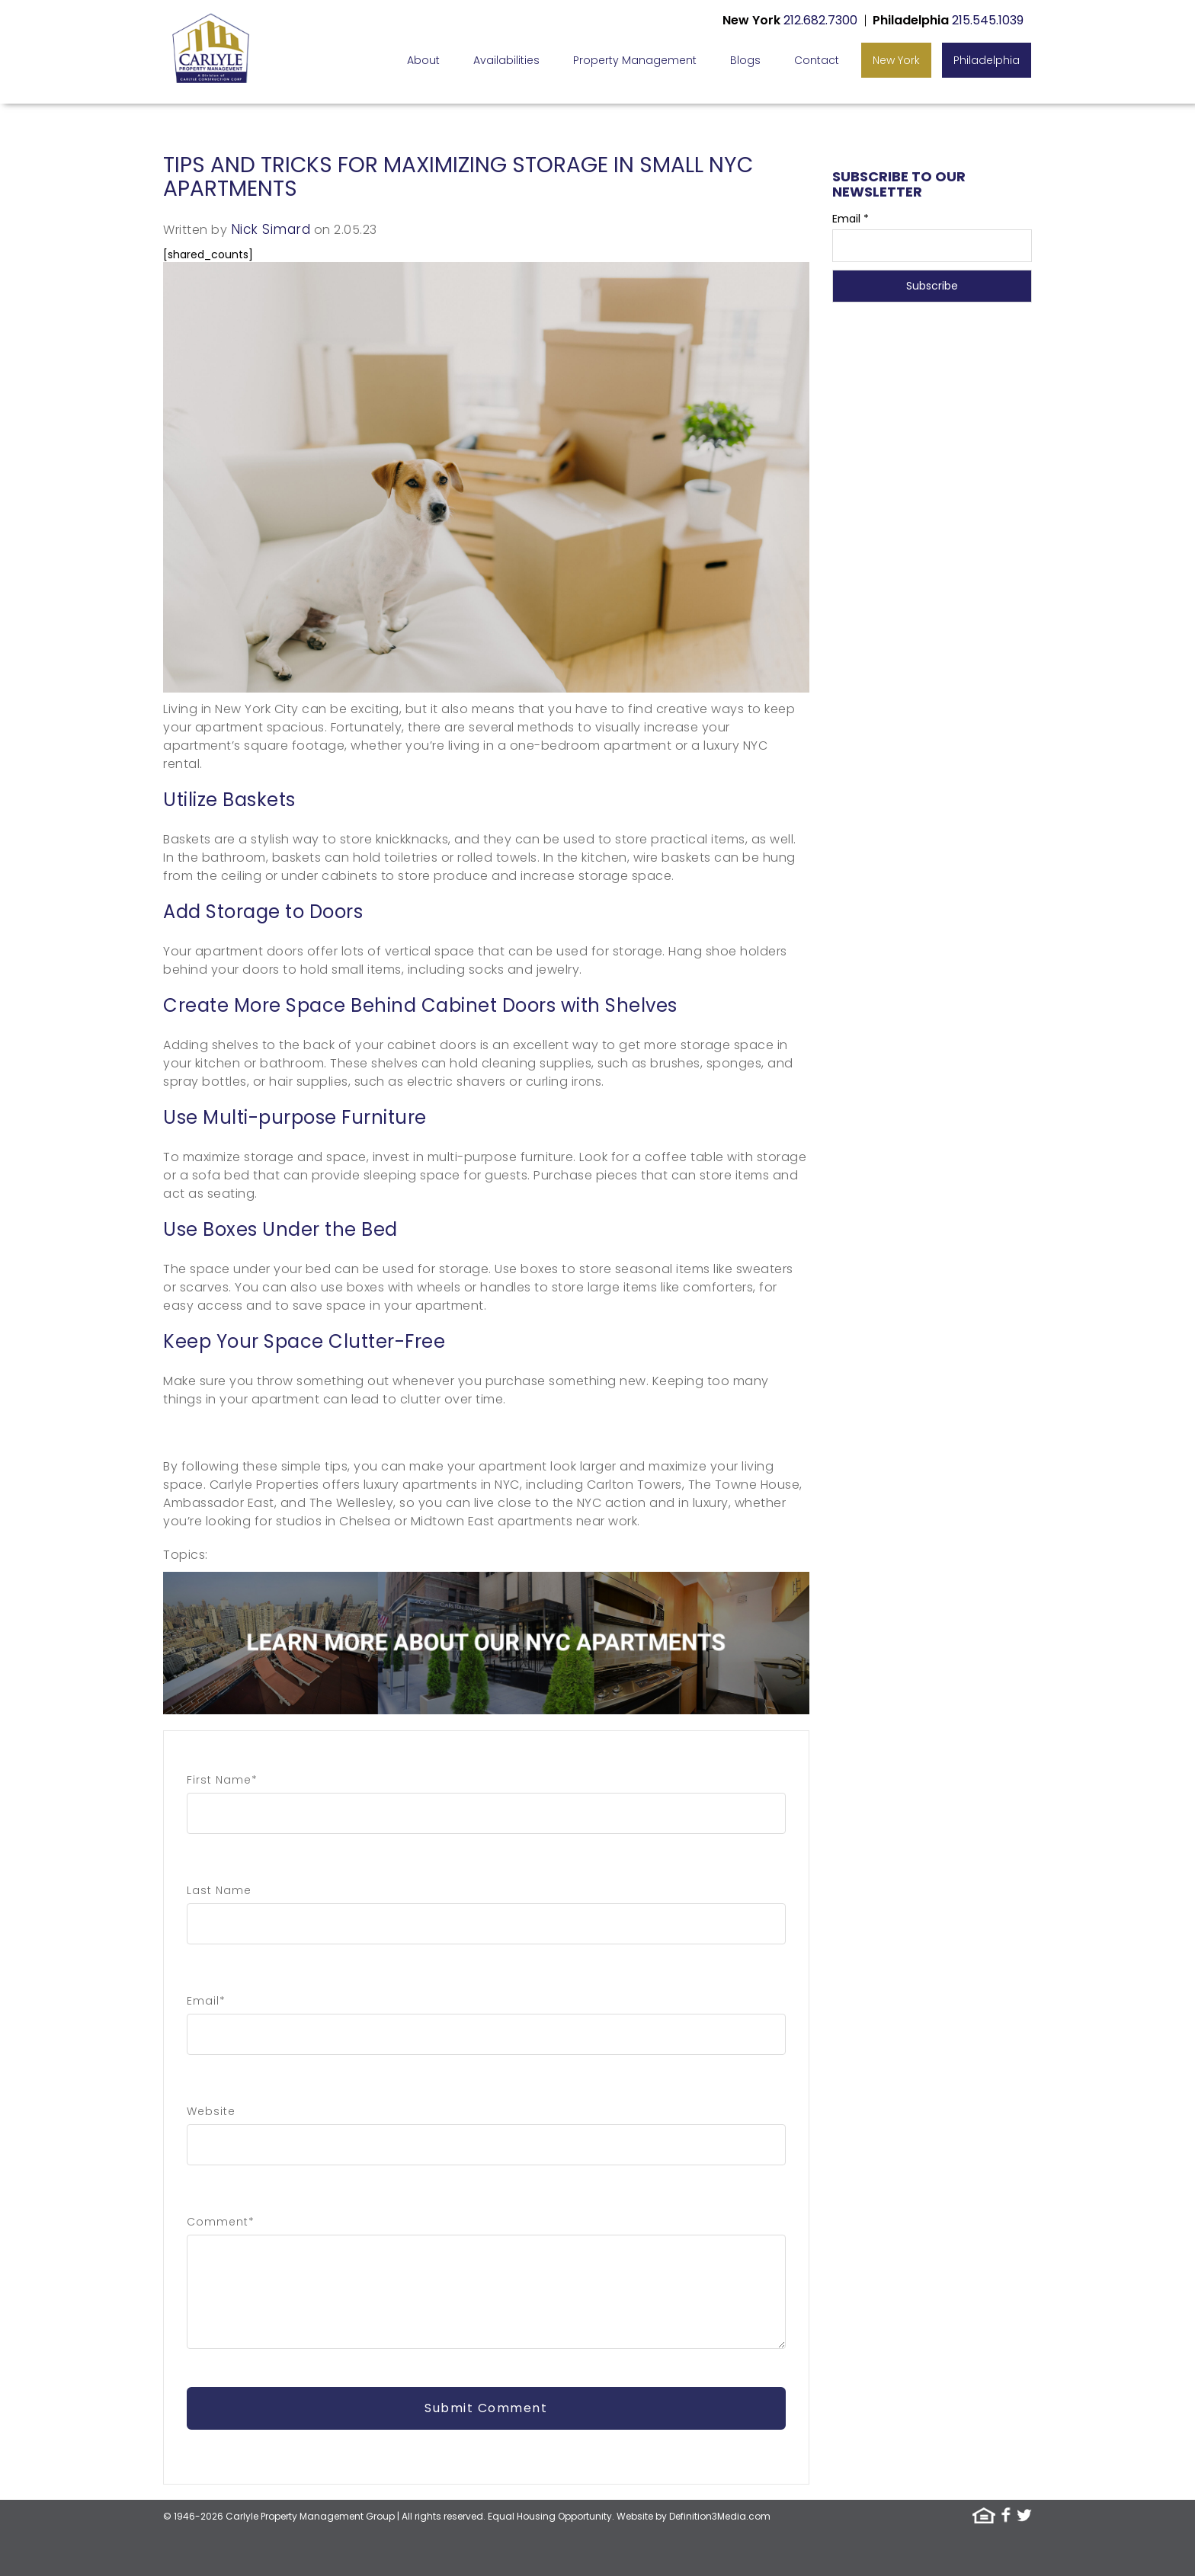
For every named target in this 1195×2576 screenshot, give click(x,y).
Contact (816, 60)
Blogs (745, 60)
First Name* (222, 1779)
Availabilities (506, 60)
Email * (850, 218)
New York (896, 60)
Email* (206, 2000)
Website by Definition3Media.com (694, 2516)
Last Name (219, 1890)
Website (211, 2111)
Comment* (221, 2221)
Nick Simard (271, 229)
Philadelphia (986, 60)
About (423, 60)
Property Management (635, 60)
